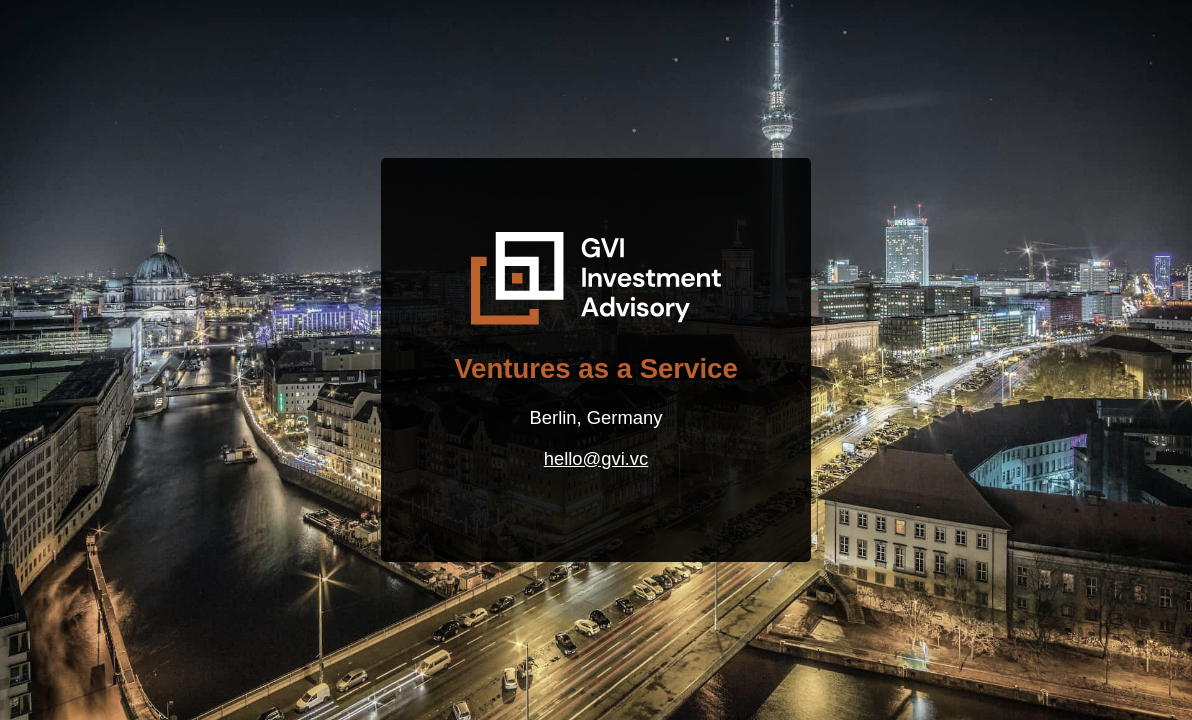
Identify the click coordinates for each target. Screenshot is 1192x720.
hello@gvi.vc (596, 458)
